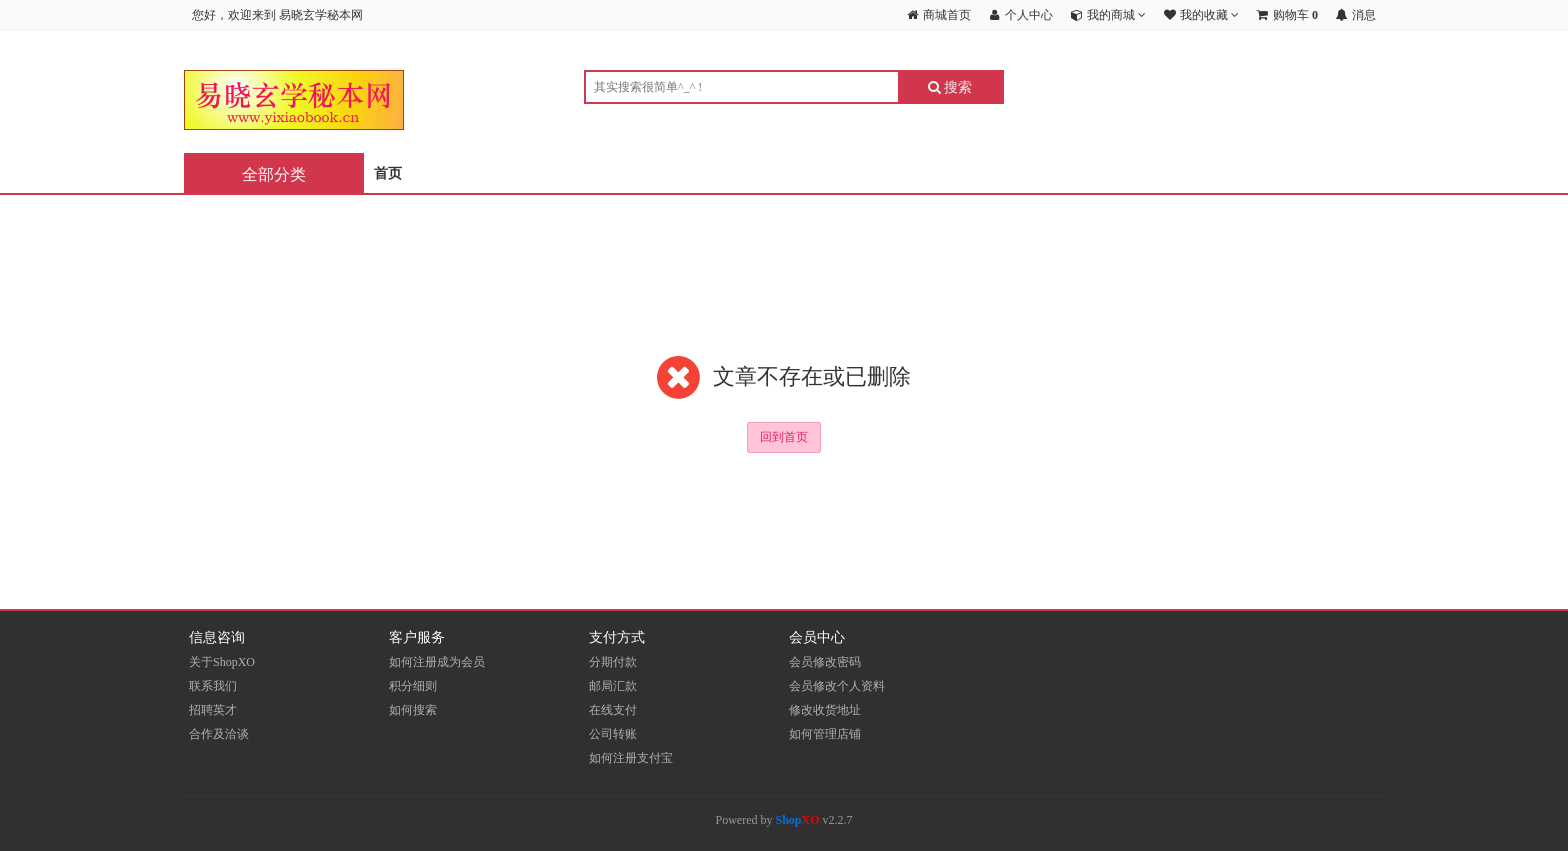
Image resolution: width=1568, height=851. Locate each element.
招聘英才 (213, 710)
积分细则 (413, 686)
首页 (388, 173)
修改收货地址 (825, 710)
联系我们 (213, 686)
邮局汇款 (613, 686)
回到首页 (784, 437)
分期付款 (613, 662)
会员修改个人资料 (837, 686)
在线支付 (613, 710)
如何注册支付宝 (631, 758)
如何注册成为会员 (437, 662)
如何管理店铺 (825, 734)
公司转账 (613, 734)
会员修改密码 (825, 662)
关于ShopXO (222, 662)
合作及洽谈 (219, 734)
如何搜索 (413, 710)
